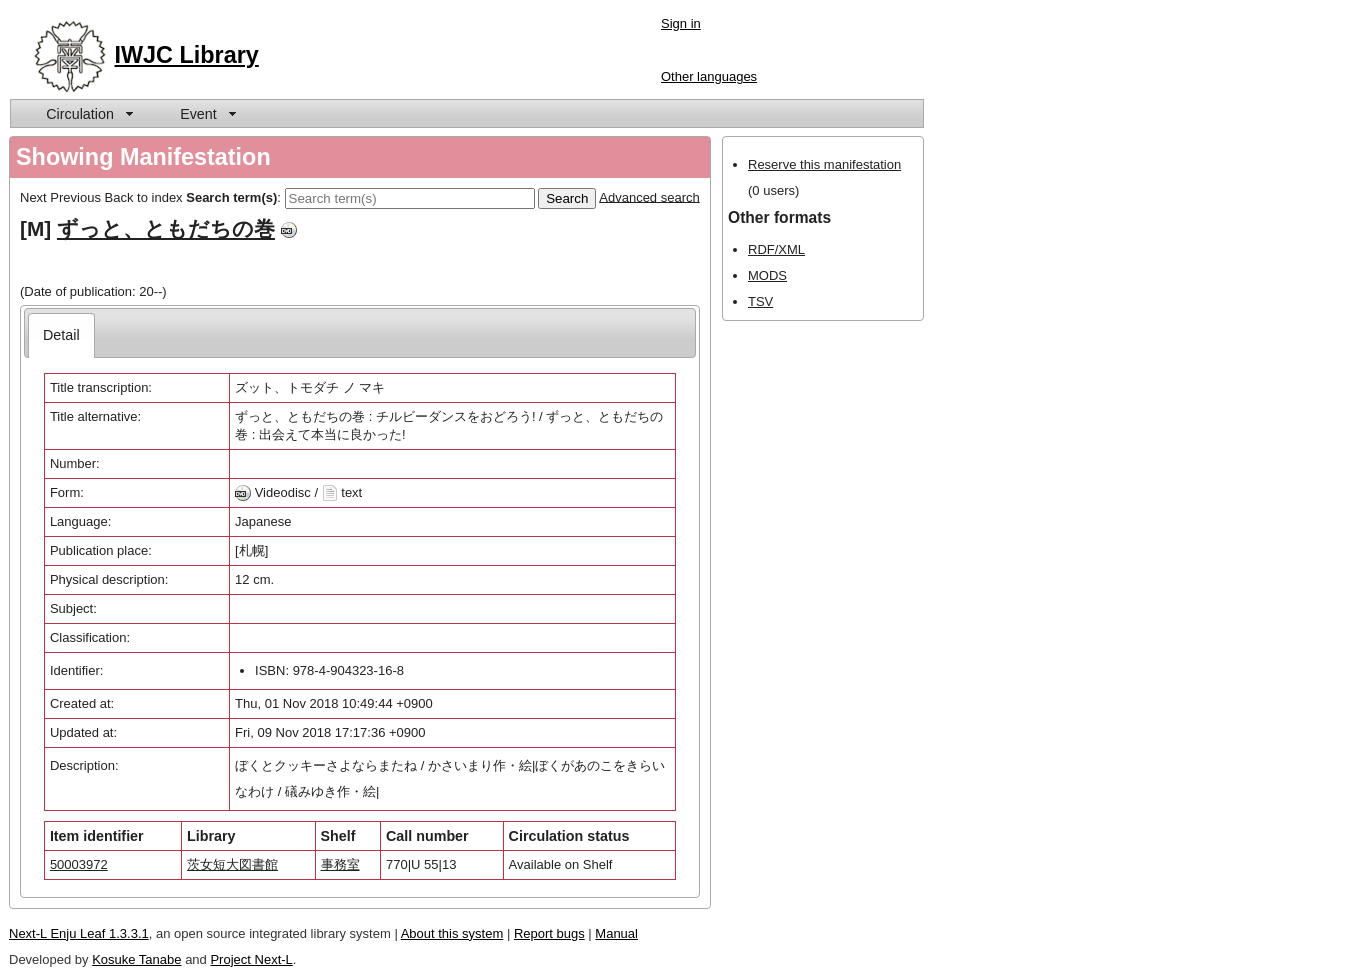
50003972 (79, 864)
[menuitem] (88, 113)
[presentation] (61, 335)
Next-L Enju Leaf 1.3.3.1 (79, 933)
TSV (760, 301)
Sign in (681, 23)
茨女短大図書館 (232, 864)
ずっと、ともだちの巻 (166, 228)
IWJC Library (187, 55)
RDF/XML (776, 249)
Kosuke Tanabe (136, 959)
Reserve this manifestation (824, 164)
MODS (767, 275)
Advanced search (649, 196)
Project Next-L (251, 959)
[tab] (61, 335)
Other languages (709, 76)
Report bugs (549, 933)
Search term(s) (231, 196)
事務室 (340, 864)
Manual (616, 933)
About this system (452, 933)
